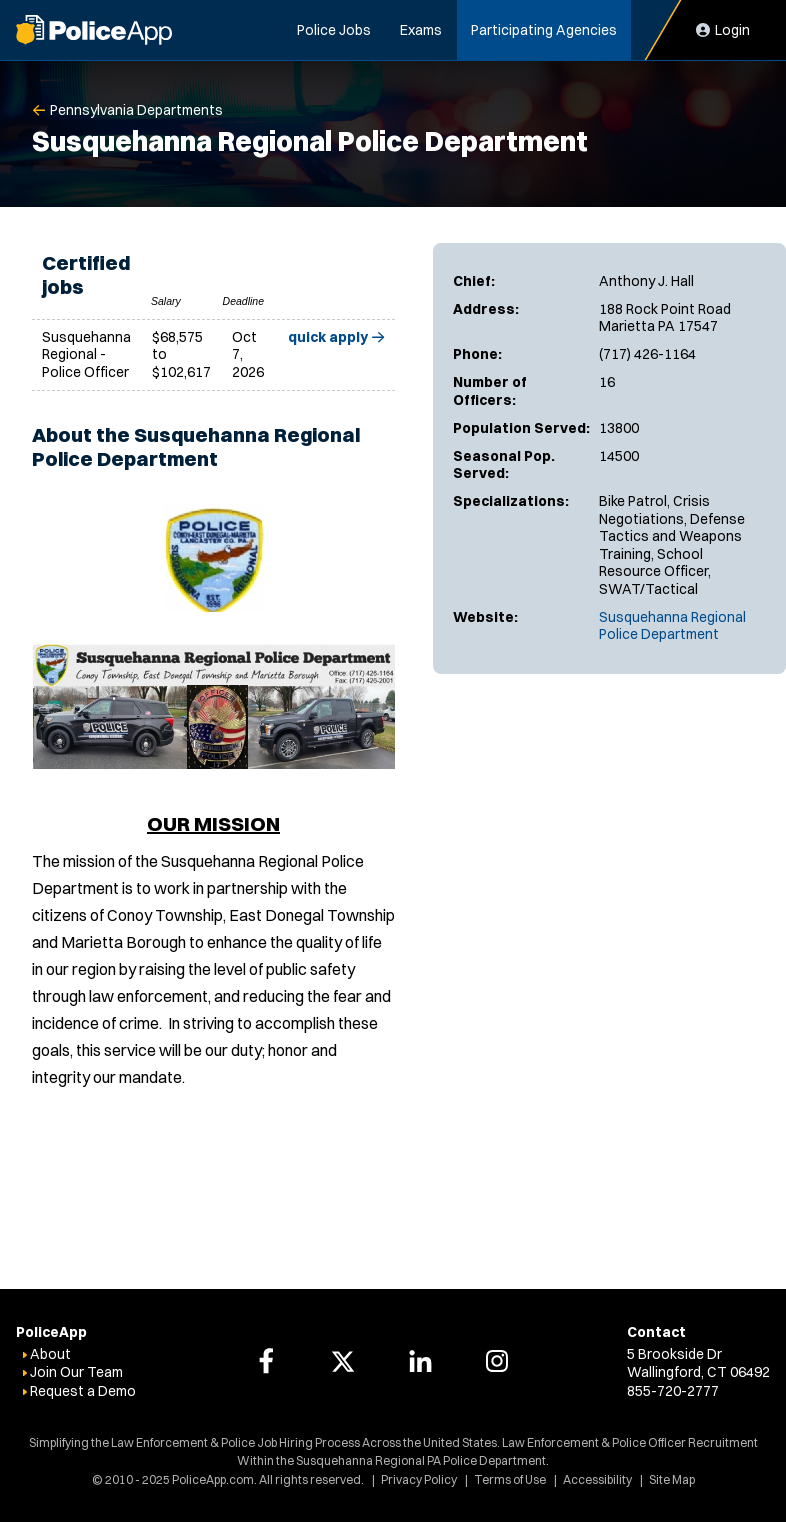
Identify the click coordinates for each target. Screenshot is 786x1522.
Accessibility (597, 1479)
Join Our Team (76, 1372)
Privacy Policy (419, 1479)
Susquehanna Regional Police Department (672, 626)
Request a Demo (83, 1391)
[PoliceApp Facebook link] (266, 1361)
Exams (421, 30)
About (50, 1354)
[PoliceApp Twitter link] (343, 1361)
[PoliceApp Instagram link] (497, 1361)
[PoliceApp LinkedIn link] (420, 1361)
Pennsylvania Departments (136, 110)
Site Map (672, 1479)
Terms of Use (510, 1479)
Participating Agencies (544, 30)
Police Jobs (334, 30)
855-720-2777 (673, 1391)
